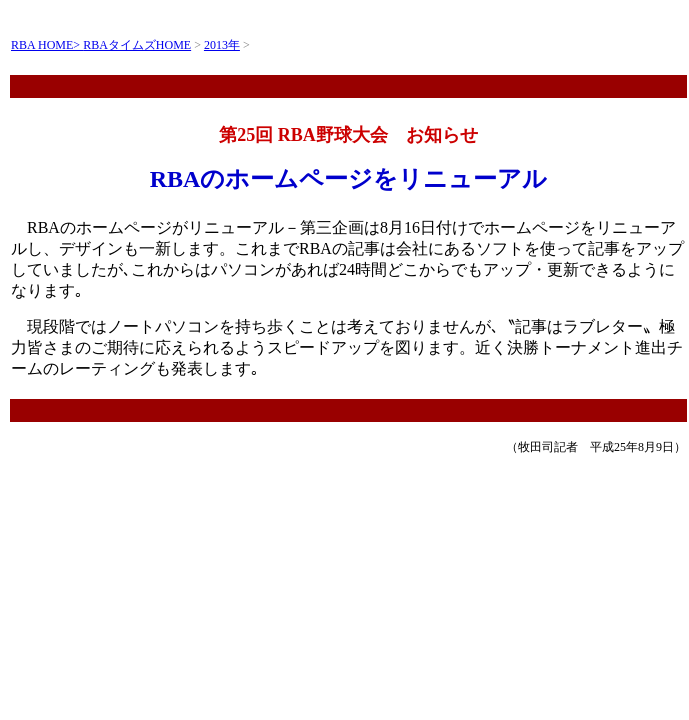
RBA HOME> (47, 45)
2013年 (222, 45)
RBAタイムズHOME (137, 45)
